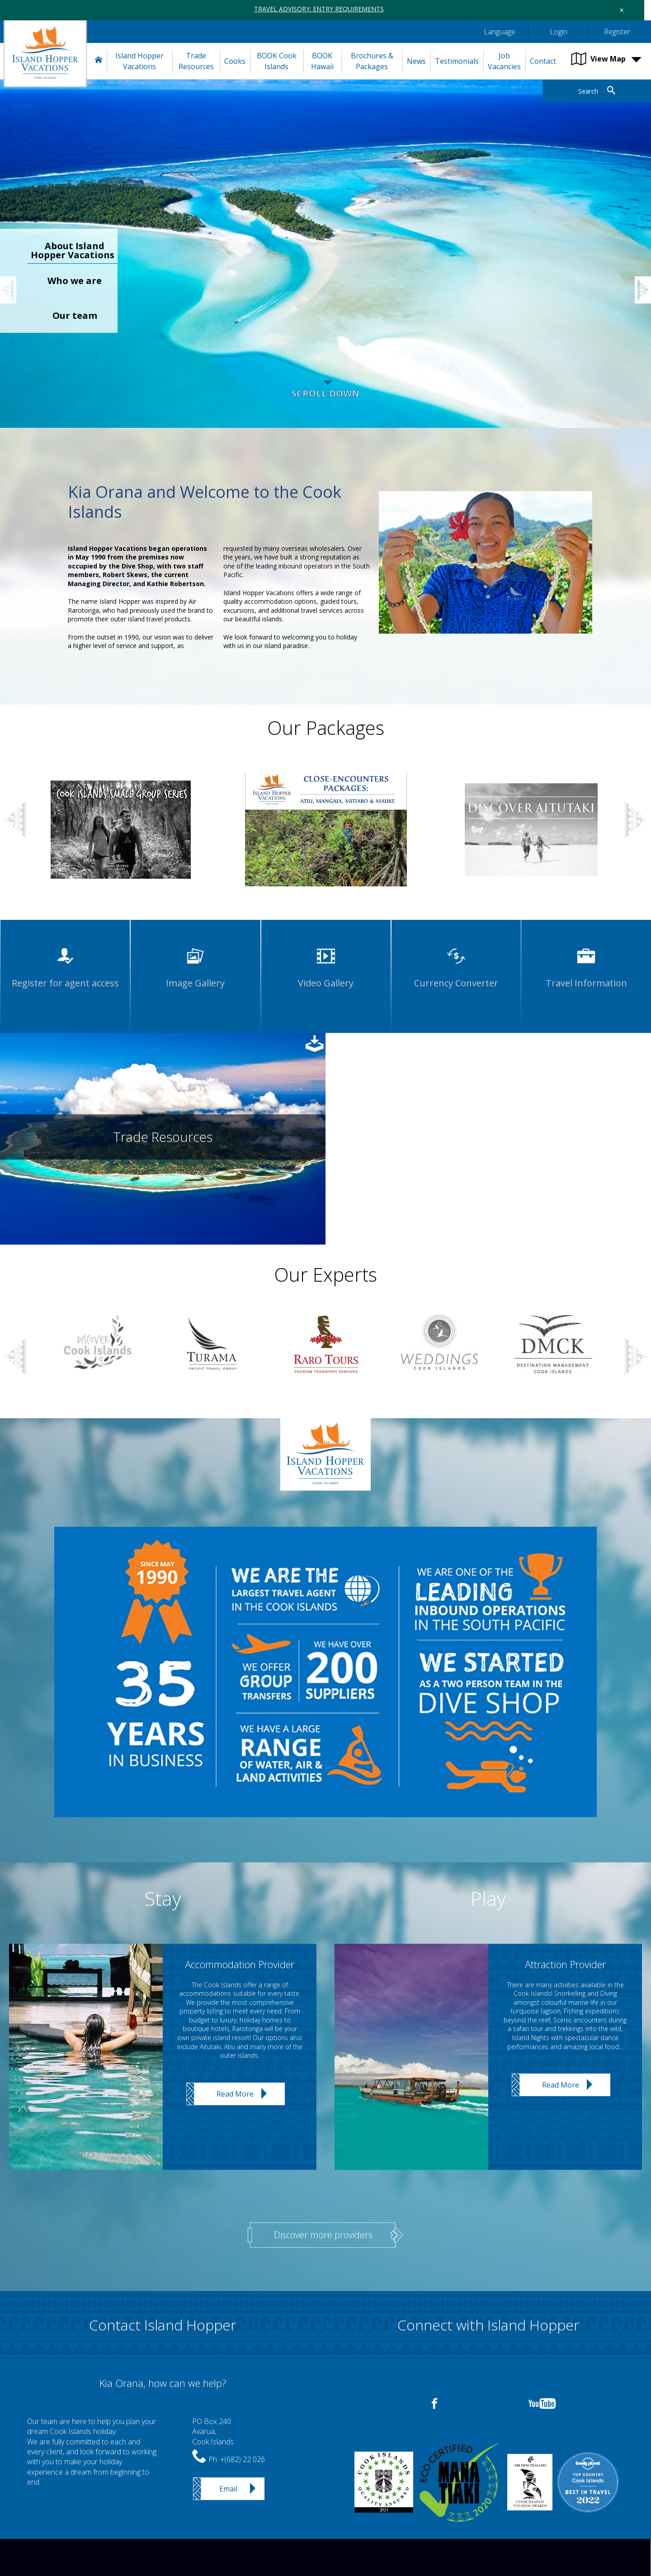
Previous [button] (13, 281)
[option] (325, 263)
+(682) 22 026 (242, 2459)
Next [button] (635, 820)
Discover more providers (323, 2235)
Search (588, 91)
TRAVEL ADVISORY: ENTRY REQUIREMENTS (319, 9)
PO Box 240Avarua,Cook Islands (213, 2431)
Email (228, 2489)
